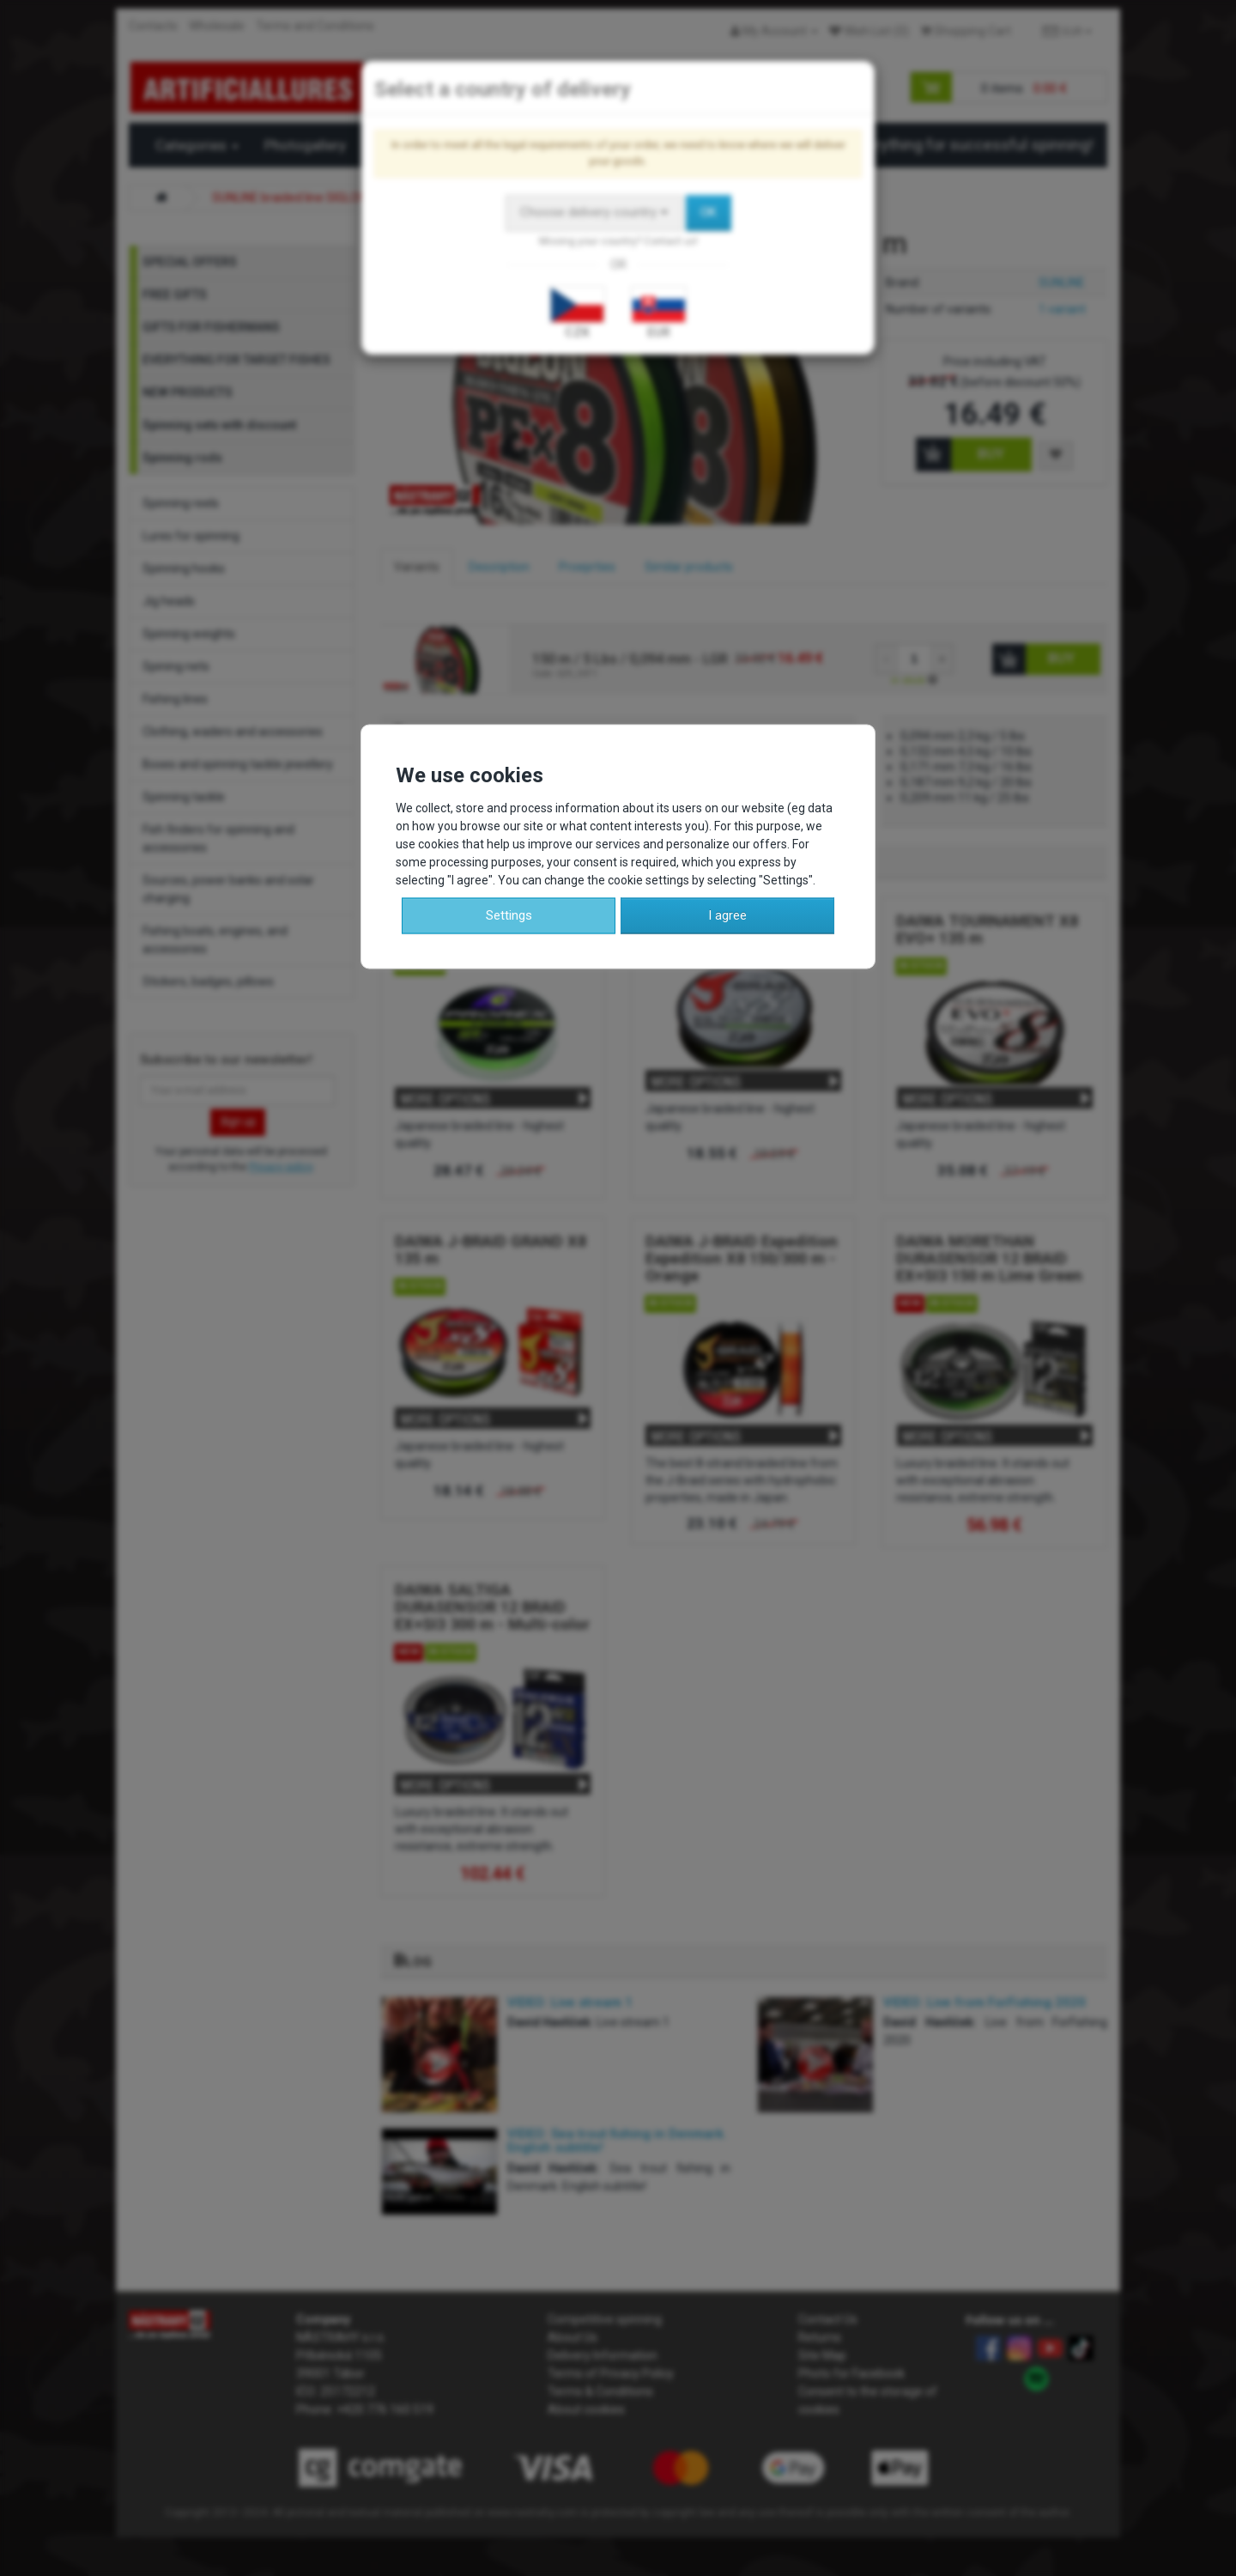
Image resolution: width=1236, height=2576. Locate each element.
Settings (509, 915)
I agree (727, 915)
